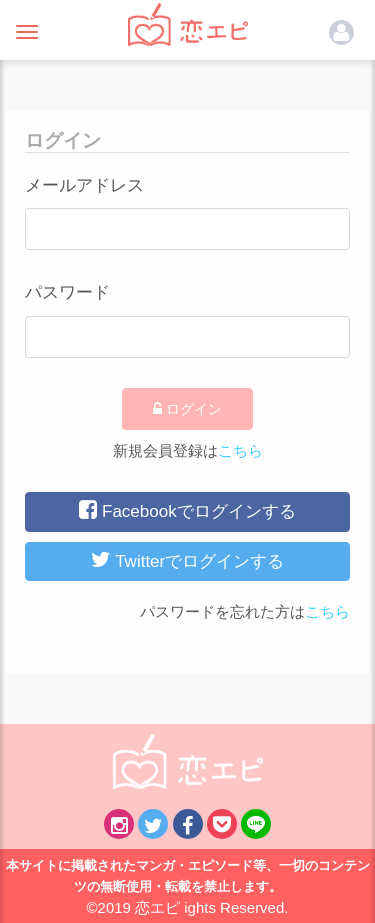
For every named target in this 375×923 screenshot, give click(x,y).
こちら (240, 450)
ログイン (187, 409)
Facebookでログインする (187, 510)
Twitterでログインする (187, 560)
